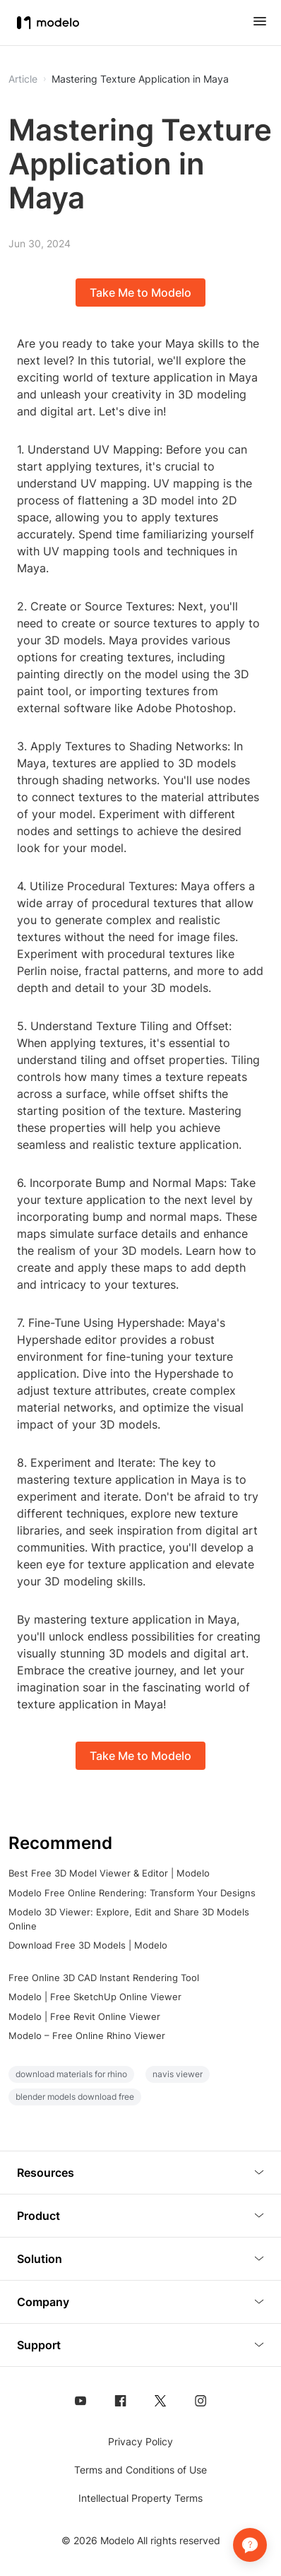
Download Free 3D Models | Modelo (87, 1945)
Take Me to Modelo (140, 292)
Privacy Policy (140, 2441)
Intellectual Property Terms (140, 2498)
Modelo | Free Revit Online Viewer (84, 2016)
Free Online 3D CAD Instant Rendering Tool (103, 1977)
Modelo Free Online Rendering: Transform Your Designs (132, 1892)
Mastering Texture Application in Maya (140, 79)
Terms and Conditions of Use (140, 2470)
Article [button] (22, 79)
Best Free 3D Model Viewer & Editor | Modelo (109, 1873)
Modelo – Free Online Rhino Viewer (86, 2035)
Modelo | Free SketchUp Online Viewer (94, 1996)
